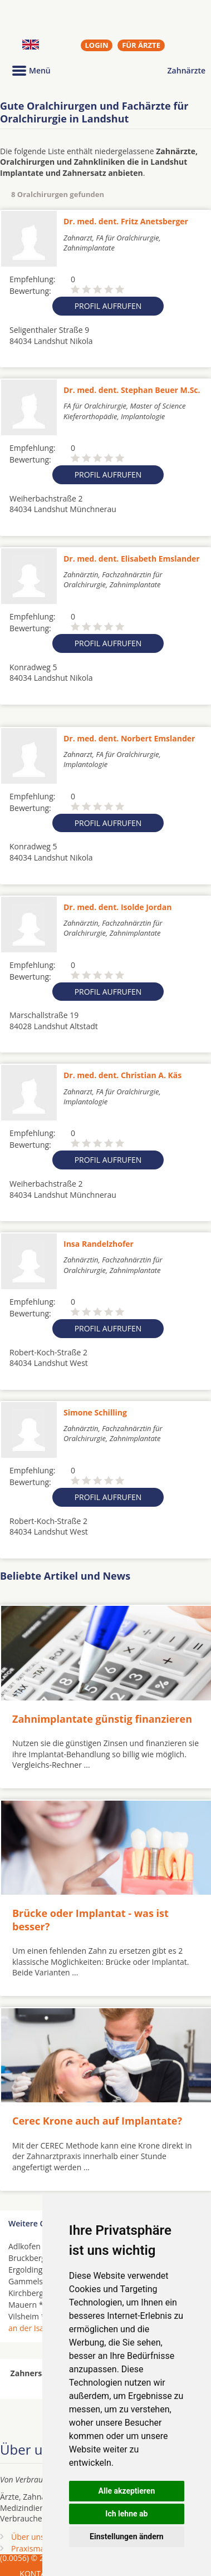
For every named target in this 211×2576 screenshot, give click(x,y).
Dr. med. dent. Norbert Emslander (129, 738)
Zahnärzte (186, 70)
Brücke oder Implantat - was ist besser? (90, 1919)
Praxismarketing (40, 2548)
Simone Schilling (95, 1412)
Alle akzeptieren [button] (127, 2490)
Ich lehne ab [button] (126, 2513)
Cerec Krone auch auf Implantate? (97, 2120)
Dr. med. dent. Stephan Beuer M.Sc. (131, 390)
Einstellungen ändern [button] (127, 2536)
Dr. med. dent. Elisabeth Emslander (131, 558)
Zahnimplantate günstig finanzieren (102, 1718)
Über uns (28, 2536)
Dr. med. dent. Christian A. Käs (122, 1075)
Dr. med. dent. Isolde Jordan (117, 907)
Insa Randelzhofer (98, 1243)
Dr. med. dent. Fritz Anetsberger (125, 221)
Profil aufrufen (108, 306)
